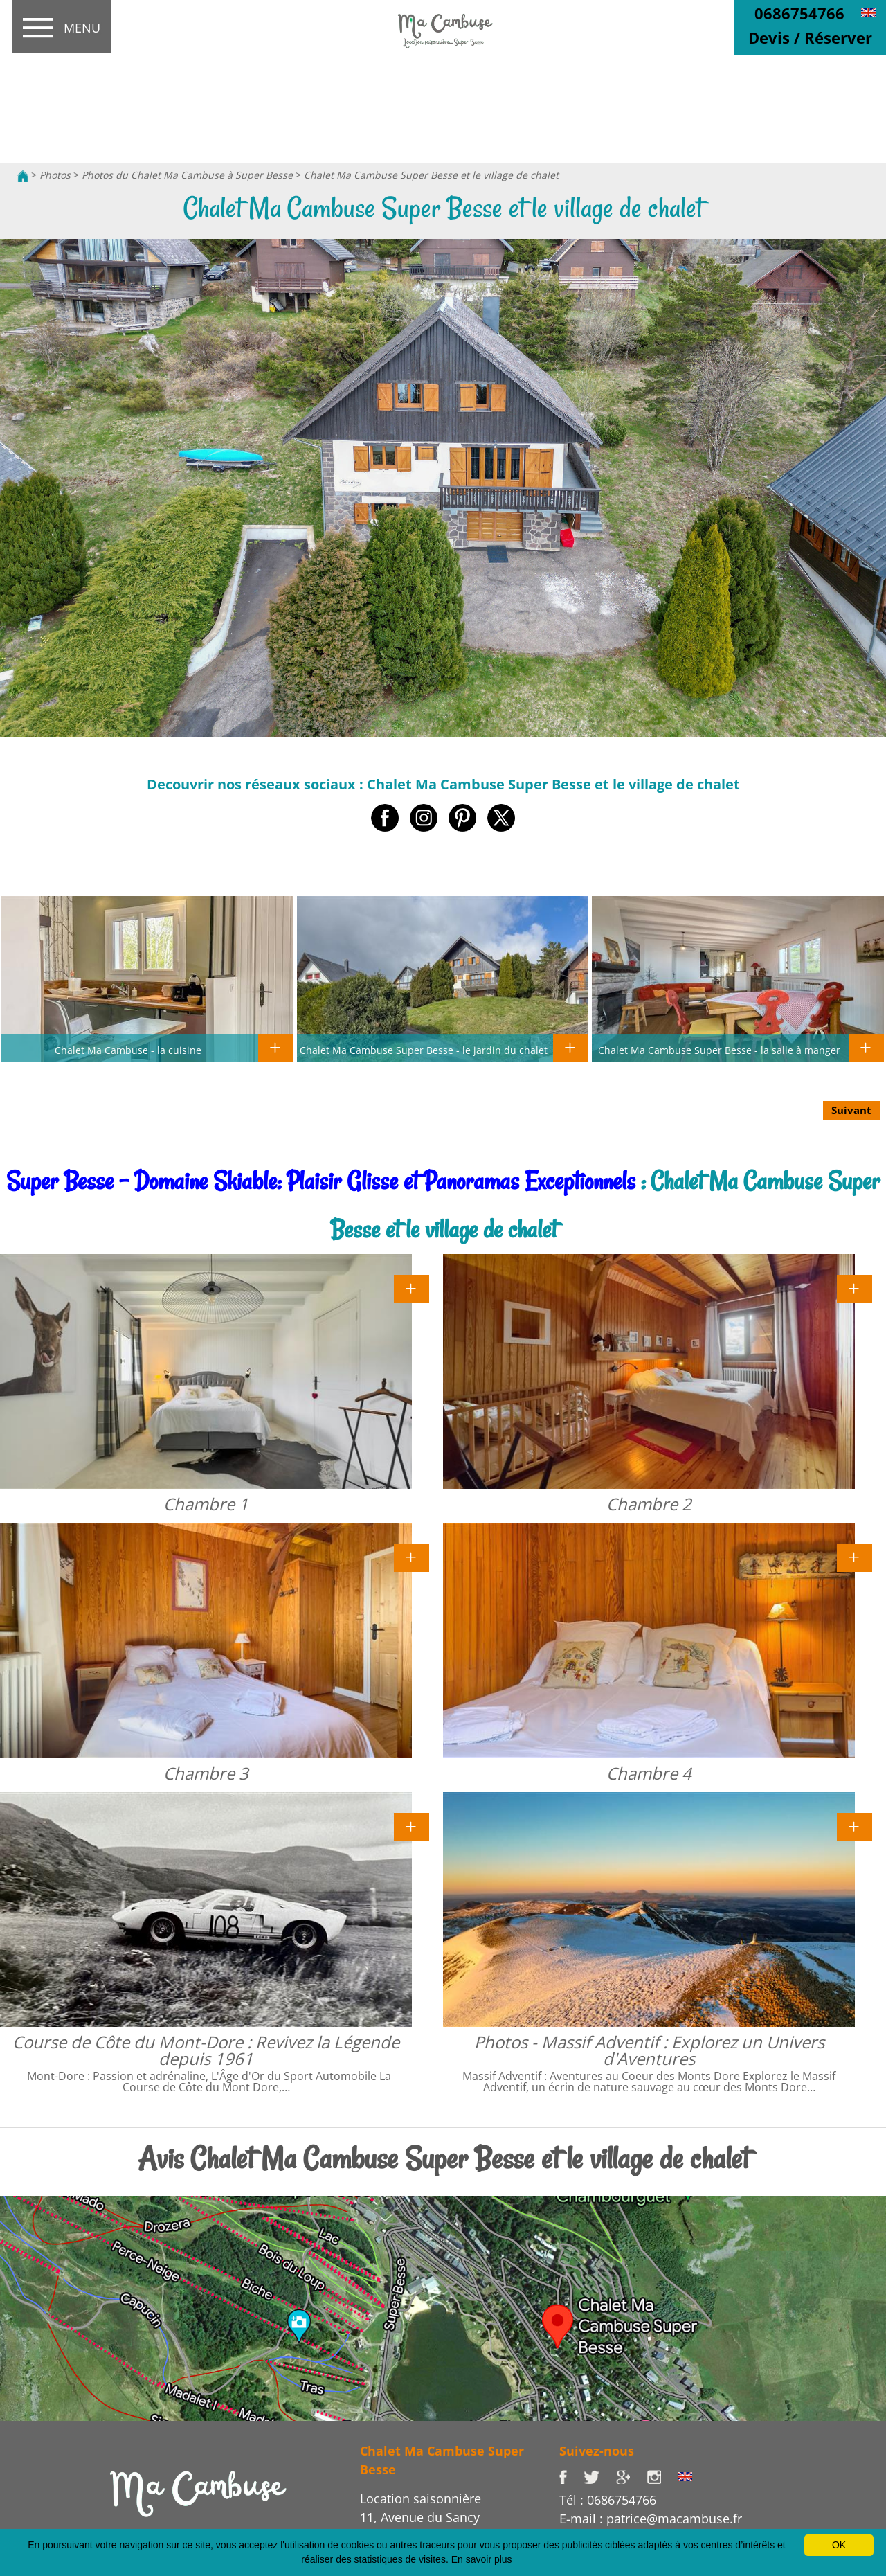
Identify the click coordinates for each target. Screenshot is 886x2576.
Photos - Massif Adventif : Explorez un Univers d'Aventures (649, 2050)
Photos (55, 174)
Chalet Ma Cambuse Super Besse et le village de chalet (431, 174)
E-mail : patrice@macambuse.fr (650, 2518)
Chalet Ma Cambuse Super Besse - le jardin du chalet (424, 1050)
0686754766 (799, 13)
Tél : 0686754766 (607, 2500)
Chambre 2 (648, 1503)
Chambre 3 (205, 1773)
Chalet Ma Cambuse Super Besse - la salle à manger (719, 1050)
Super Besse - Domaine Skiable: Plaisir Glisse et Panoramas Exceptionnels (320, 1181)
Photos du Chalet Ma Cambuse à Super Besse (187, 174)
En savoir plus (481, 2559)
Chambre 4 (648, 1773)
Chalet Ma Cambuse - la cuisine (128, 1050)
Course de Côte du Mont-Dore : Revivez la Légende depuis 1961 (205, 2050)
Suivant (851, 1110)
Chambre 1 (205, 1503)
